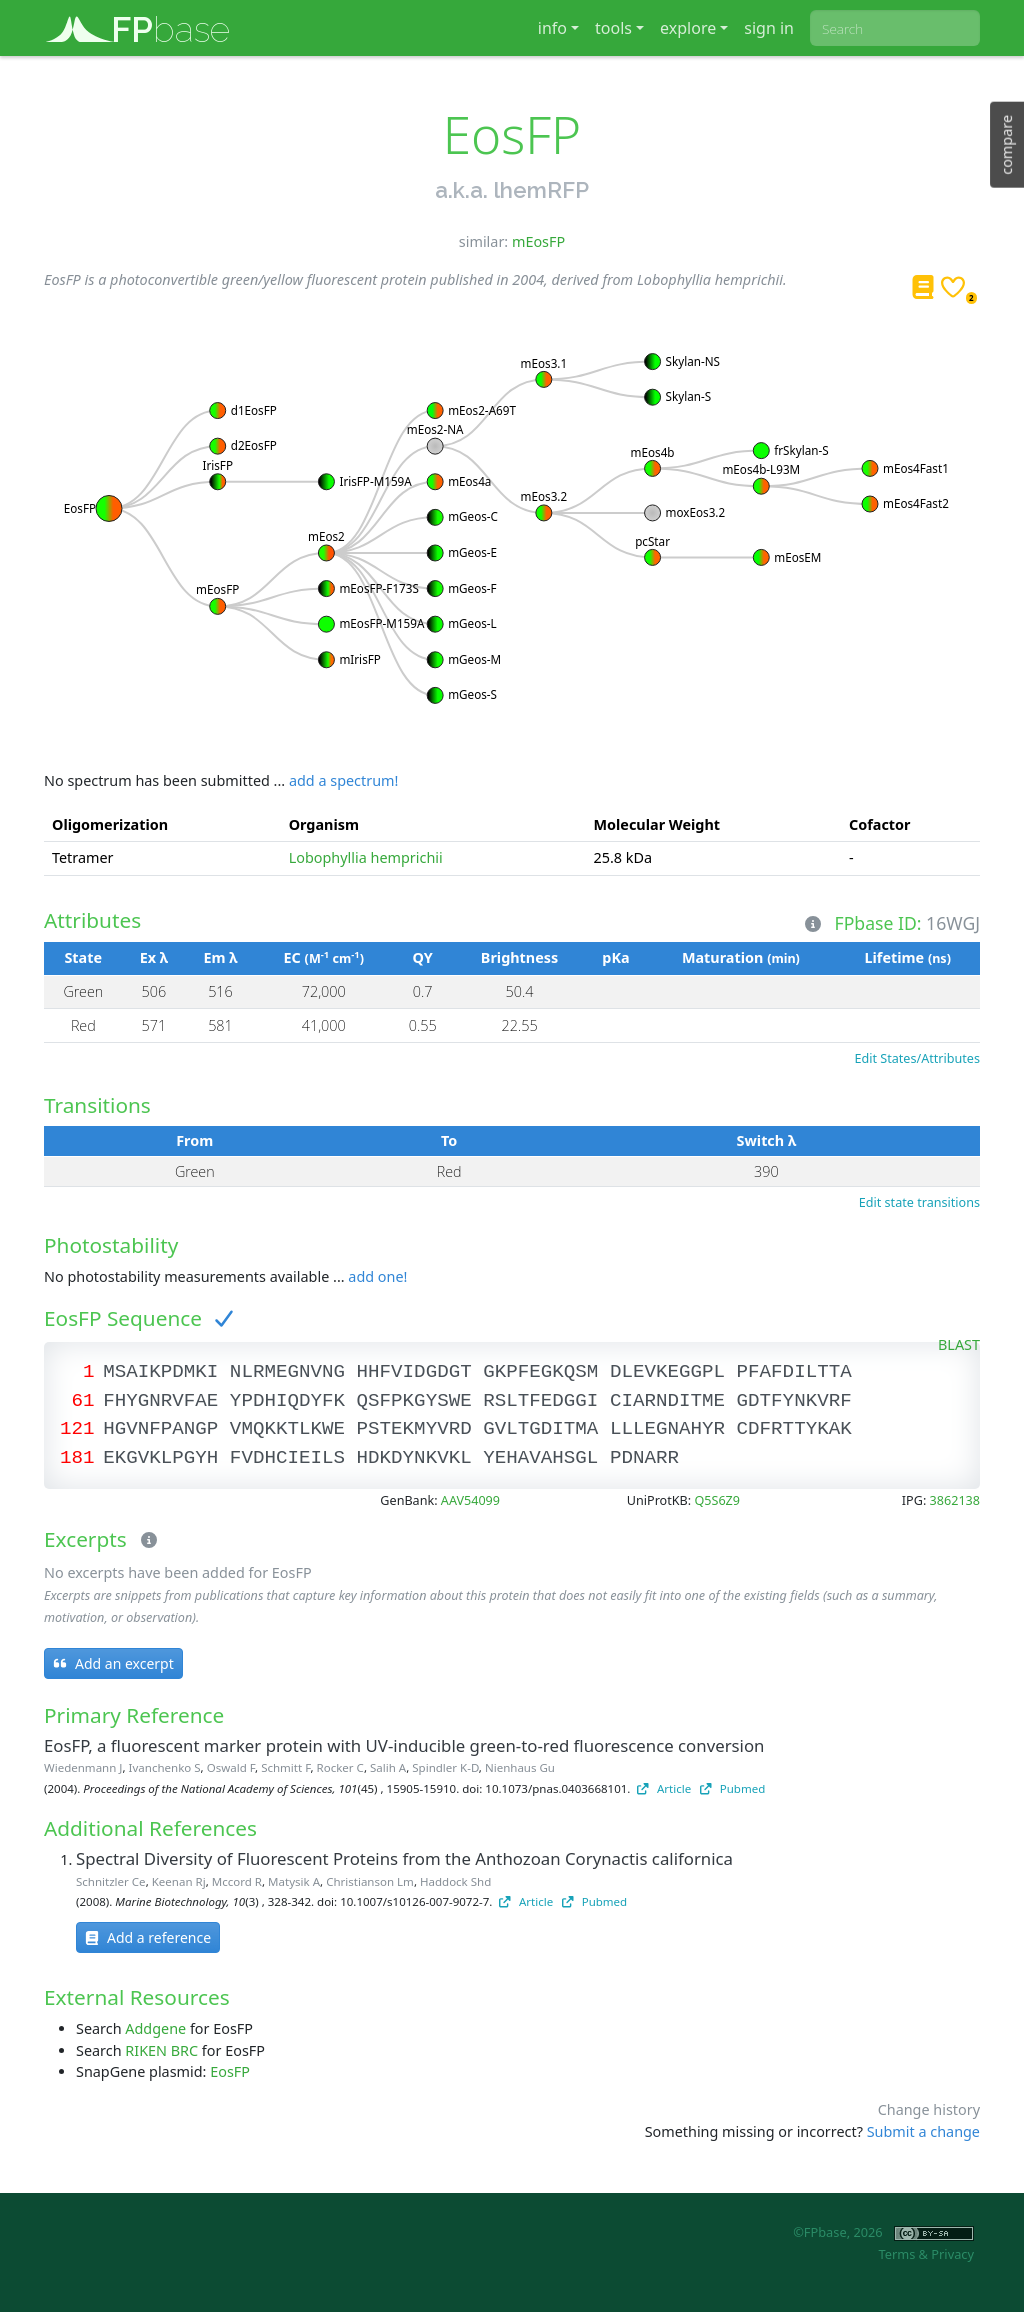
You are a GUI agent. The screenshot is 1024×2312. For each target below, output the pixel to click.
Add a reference (148, 1937)
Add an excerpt (113, 1663)
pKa (615, 957)
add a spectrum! (343, 780)
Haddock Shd (455, 1881)
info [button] (552, 28)
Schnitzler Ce (111, 1881)
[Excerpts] (145, 1541)
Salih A (388, 1767)
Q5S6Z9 (717, 1500)
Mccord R (237, 1881)
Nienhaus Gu (520, 1767)
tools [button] (613, 28)
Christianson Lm (370, 1881)
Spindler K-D (445, 1767)
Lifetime (907, 957)
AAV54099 (470, 1500)
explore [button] (688, 28)
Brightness (519, 957)
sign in (769, 28)
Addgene (155, 2028)
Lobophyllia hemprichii (366, 857)
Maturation (741, 957)
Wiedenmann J (83, 1767)
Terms (896, 2254)
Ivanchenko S (165, 1767)
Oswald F (231, 1767)
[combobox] (895, 28)
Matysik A (294, 1881)
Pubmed (732, 1788)
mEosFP (538, 241)
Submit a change (923, 2131)
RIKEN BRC (161, 2050)
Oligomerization (110, 824)
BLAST (959, 1344)
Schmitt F (285, 1767)
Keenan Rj (179, 1881)
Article (664, 1788)
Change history (929, 2109)
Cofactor (880, 824)
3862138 (955, 1500)
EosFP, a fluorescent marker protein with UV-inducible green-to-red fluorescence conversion (404, 1745)
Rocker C (340, 1767)
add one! (377, 1276)
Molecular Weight (657, 824)
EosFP (230, 2071)
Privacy (952, 2254)
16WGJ (953, 922)
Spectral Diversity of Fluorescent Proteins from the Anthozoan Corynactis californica (404, 1858)
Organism (324, 824)
